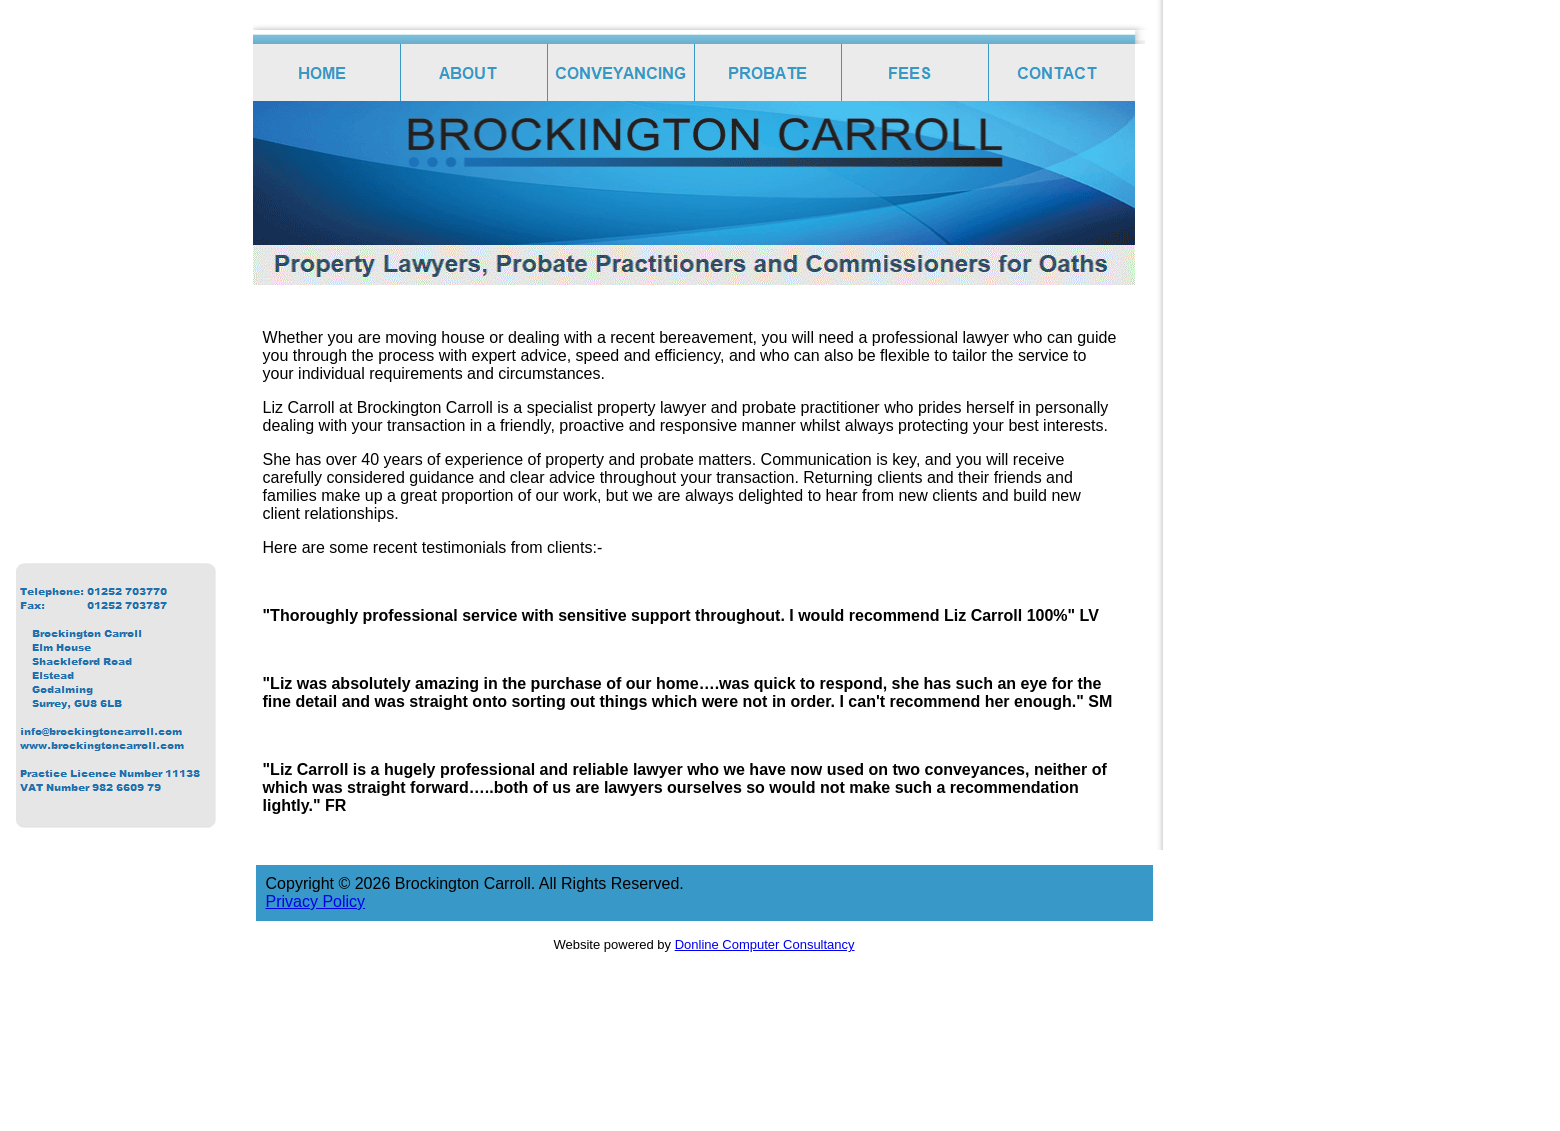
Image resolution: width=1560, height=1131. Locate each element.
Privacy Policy (316, 901)
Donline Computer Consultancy (765, 944)
